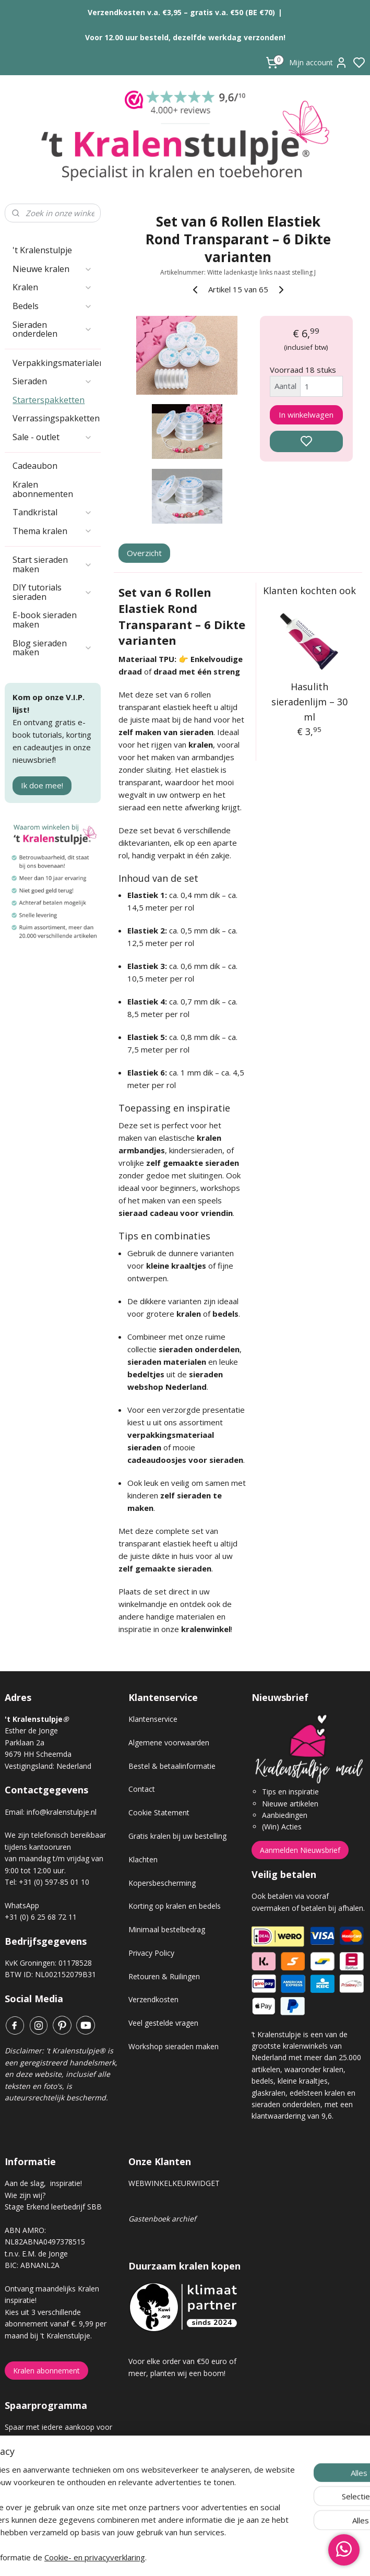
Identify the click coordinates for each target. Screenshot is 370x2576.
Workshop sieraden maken (173, 2046)
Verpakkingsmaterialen (57, 363)
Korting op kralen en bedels (174, 1906)
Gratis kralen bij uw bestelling (177, 1836)
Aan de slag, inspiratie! (43, 2183)
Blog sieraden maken (52, 647)
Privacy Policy (151, 1953)
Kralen (52, 287)
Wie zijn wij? (25, 2195)
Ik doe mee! (42, 785)
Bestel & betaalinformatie (172, 1766)
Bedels (52, 306)
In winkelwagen (306, 414)
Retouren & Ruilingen (164, 1976)
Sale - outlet (52, 437)
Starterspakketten (49, 400)
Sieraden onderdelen (52, 329)
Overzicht (144, 552)
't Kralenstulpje (42, 250)
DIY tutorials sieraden (52, 592)
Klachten (143, 1859)
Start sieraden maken (52, 564)
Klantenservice (152, 1719)
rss (244, 2557)
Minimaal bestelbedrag (166, 1929)
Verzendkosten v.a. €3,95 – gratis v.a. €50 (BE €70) (181, 12)
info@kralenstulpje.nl (62, 1812)
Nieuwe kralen (52, 269)
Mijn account (318, 62)
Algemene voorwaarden (168, 1742)
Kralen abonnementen (43, 489)
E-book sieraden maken (45, 619)
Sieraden (52, 381)
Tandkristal (52, 512)
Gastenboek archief (162, 2219)
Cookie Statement (158, 1812)
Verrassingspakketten (56, 418)
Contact (141, 1789)
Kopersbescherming (162, 1883)
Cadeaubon (35, 465)
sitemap (222, 2557)
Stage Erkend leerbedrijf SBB (53, 2207)
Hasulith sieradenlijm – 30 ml (309, 701)
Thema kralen (52, 531)
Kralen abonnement (46, 2371)
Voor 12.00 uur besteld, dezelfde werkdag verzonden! (185, 37)
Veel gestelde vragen (163, 2023)
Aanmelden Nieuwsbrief (300, 1850)
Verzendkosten (153, 1999)
